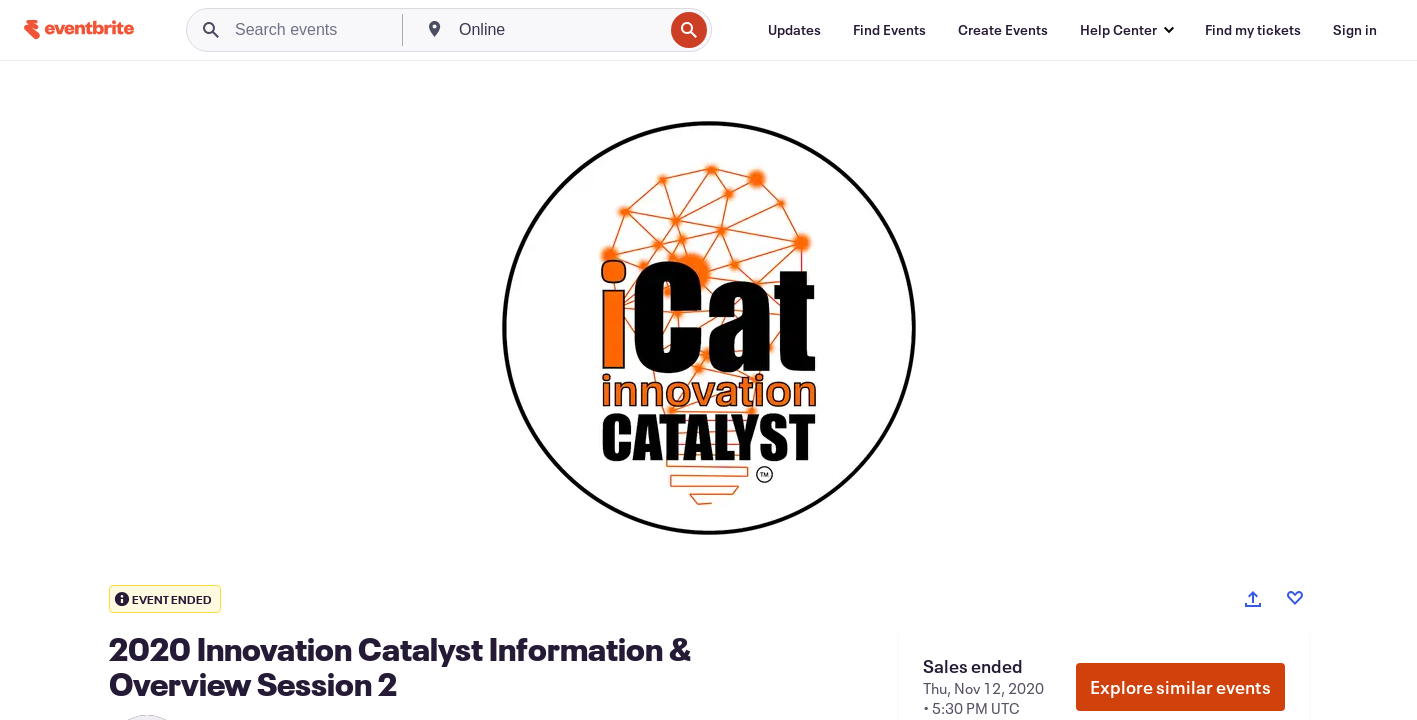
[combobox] (559, 30)
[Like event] (1295, 598)
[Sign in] (1355, 30)
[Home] (79, 29)
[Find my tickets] (1253, 30)
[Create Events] (1003, 30)
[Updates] (794, 30)
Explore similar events (1180, 687)
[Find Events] (889, 30)
